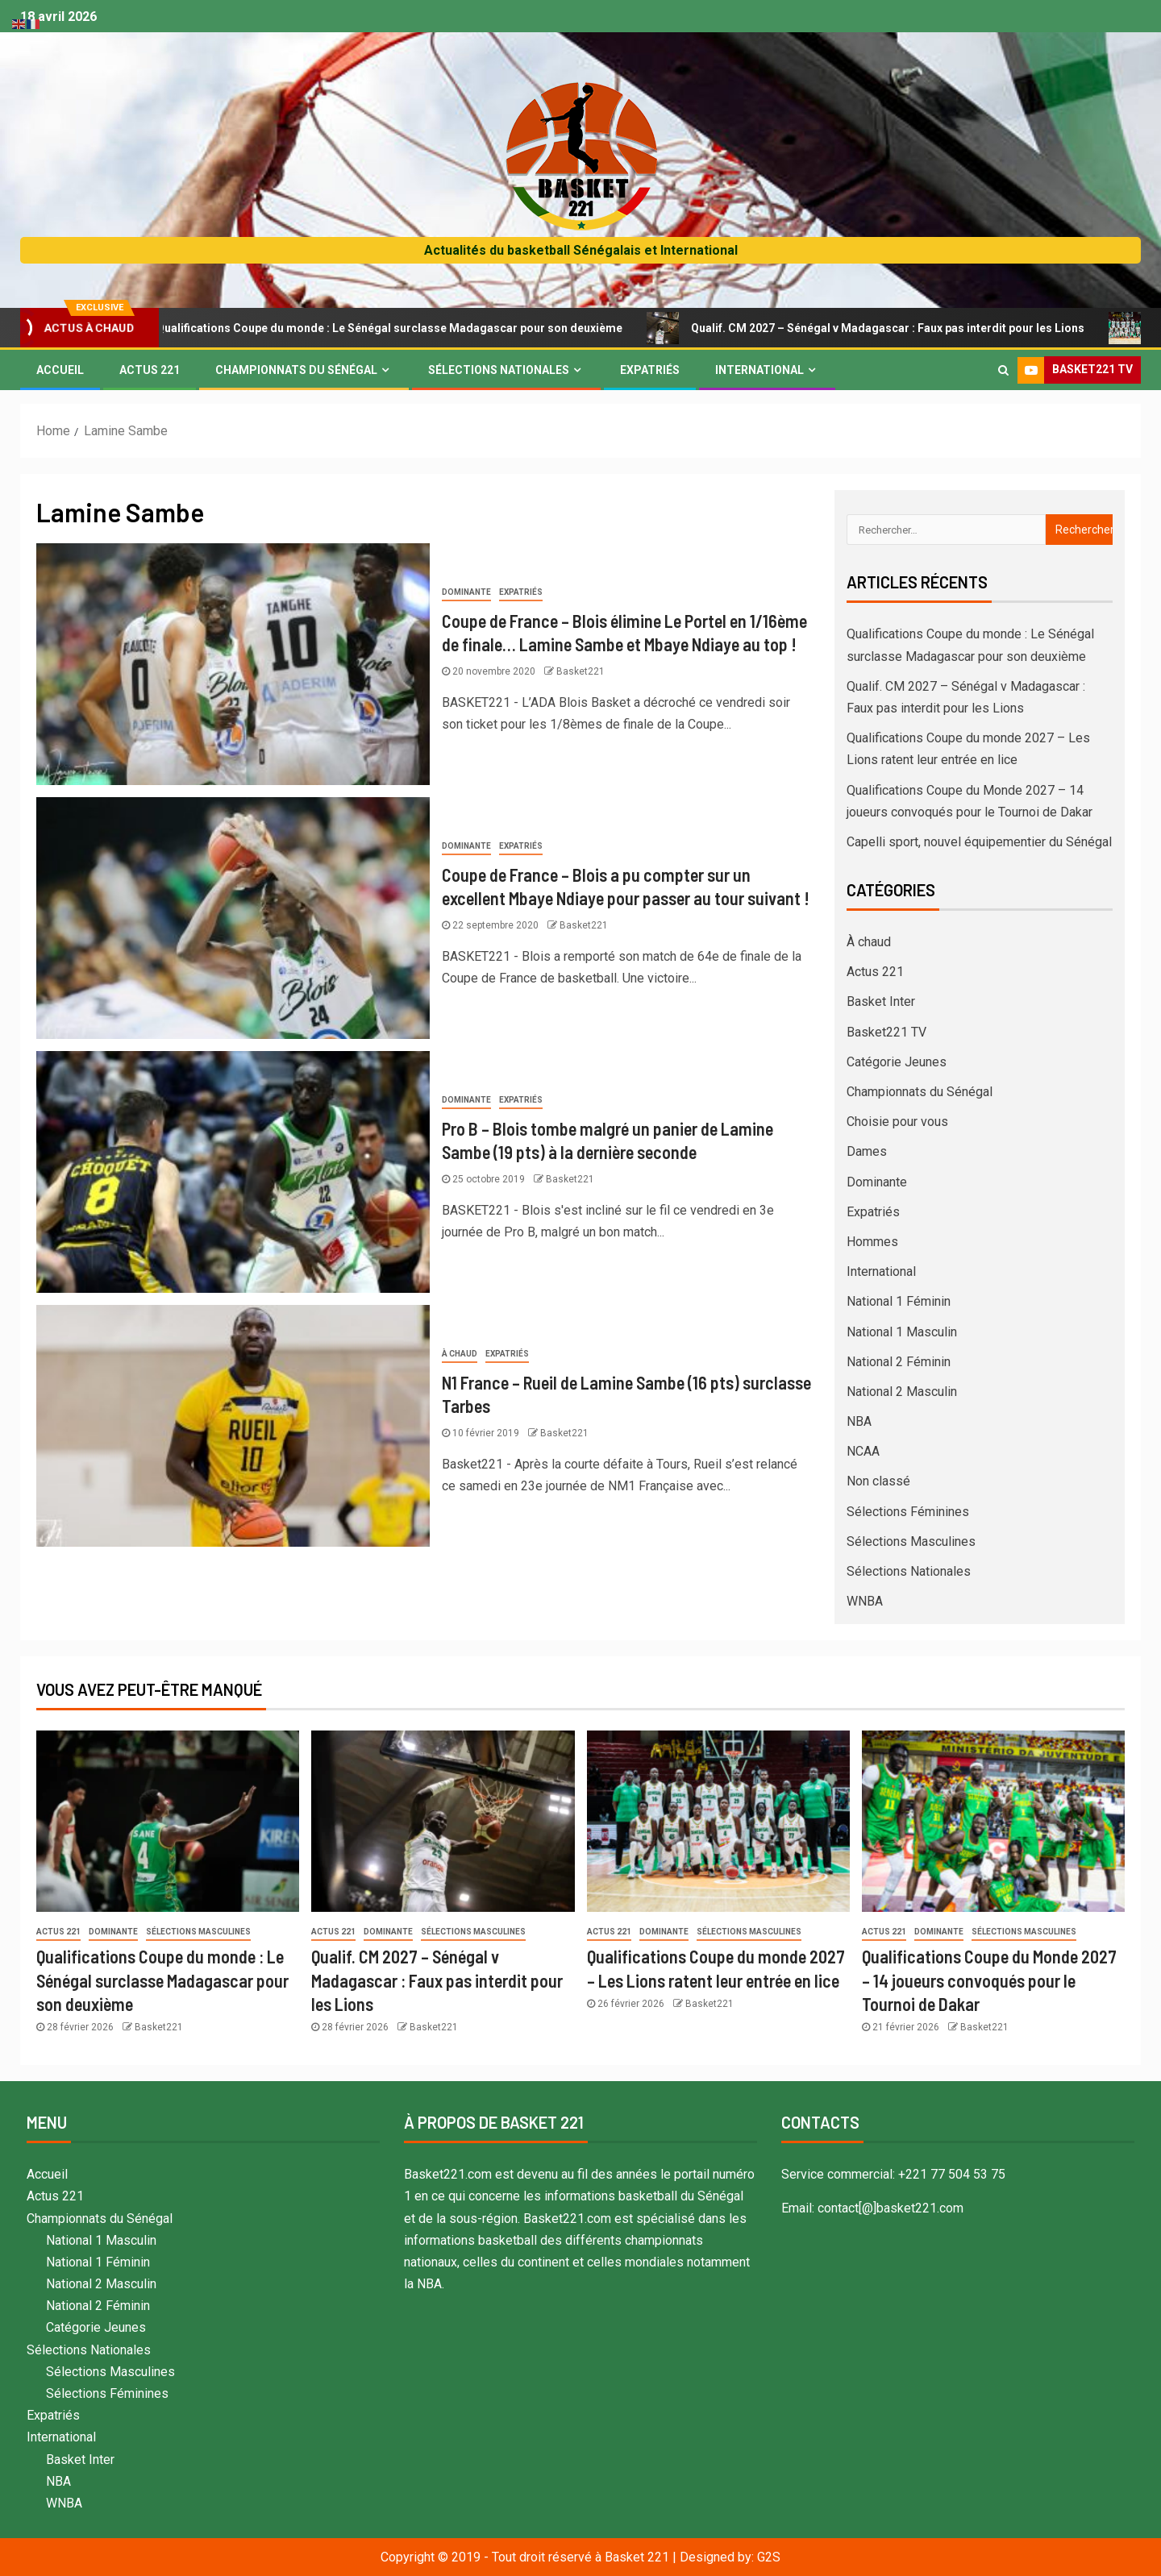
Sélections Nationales (498, 370)
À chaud (459, 1353)
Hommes (872, 1241)
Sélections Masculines (911, 1541)
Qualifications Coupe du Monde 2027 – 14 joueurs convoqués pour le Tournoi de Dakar (989, 1980)
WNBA (865, 1601)
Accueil (60, 370)
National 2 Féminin (899, 1361)
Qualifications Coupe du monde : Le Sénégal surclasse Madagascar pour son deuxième (393, 328)
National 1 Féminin (899, 1301)
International (759, 370)
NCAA (863, 1451)
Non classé (878, 1481)
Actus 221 (149, 370)
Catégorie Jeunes (897, 1062)
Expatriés (650, 370)
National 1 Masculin (902, 1332)
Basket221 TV (886, 1032)
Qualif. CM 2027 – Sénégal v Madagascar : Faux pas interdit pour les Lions (891, 328)
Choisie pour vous (897, 1121)
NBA (859, 1421)
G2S (768, 2557)
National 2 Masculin (902, 1391)
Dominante (466, 592)
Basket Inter (881, 1001)
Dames (867, 1151)
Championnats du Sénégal (296, 370)
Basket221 (580, 671)
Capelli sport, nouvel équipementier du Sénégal (979, 842)
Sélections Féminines (908, 1511)
